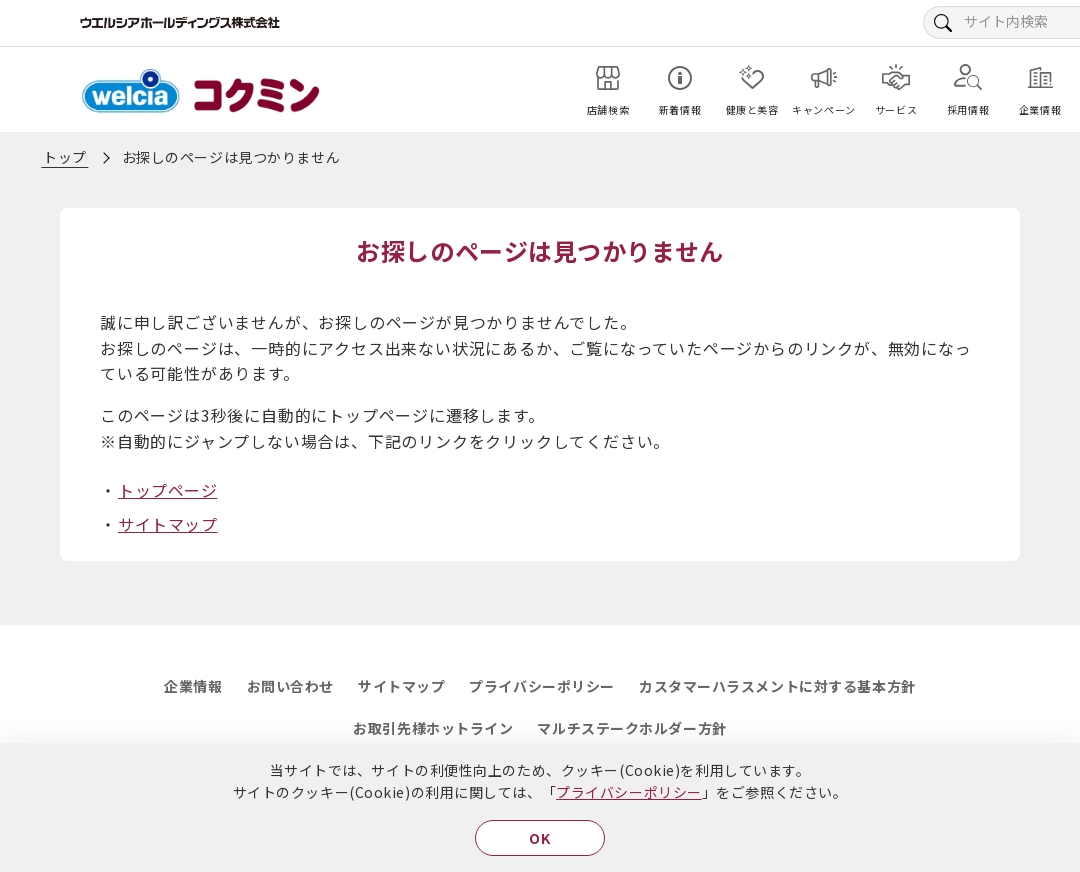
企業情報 (193, 686)
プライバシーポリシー (629, 792)
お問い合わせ (290, 686)
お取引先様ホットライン (433, 728)
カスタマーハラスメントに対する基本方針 (777, 686)
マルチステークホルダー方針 (631, 728)
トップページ (167, 490)
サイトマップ (167, 524)
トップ (65, 157)
